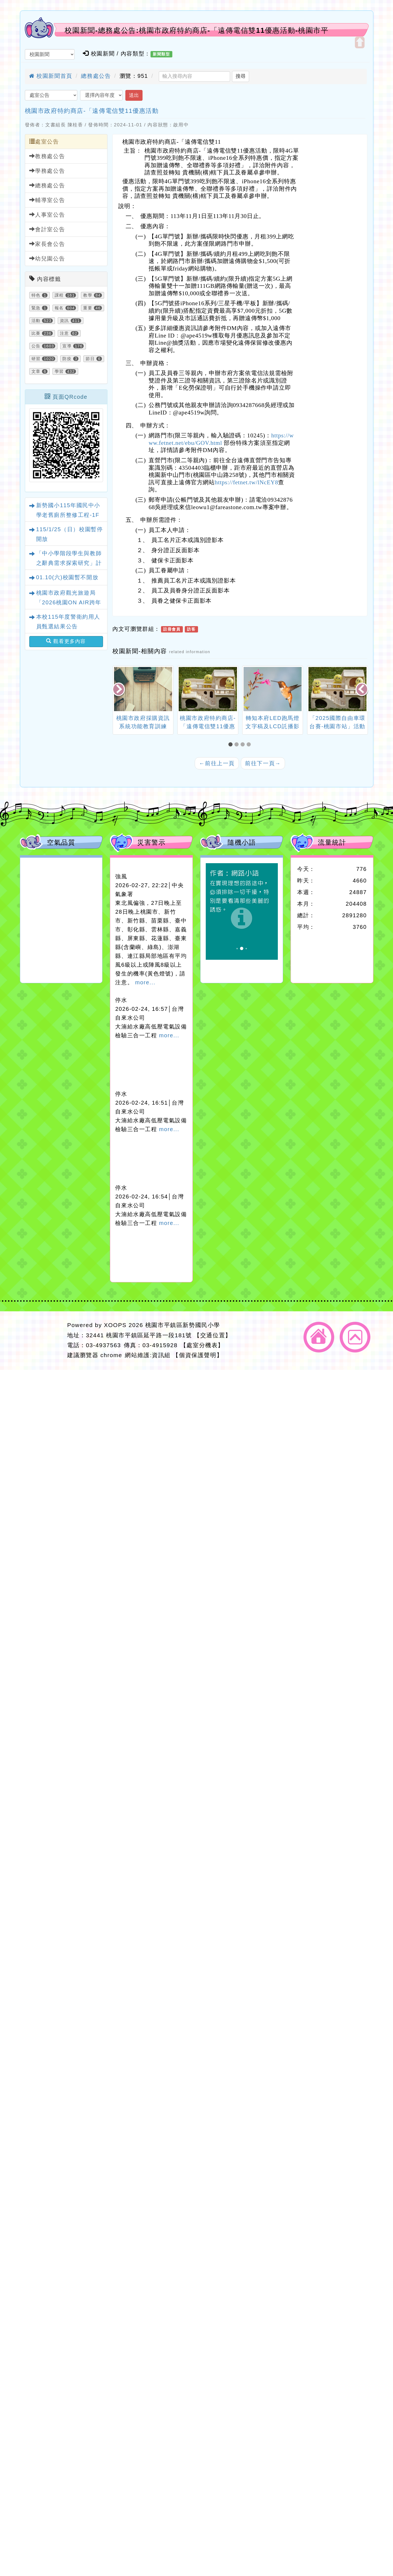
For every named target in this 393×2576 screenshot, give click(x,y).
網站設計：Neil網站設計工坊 (42, 1340)
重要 (87, 308)
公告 (36, 346)
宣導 (67, 346)
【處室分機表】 (202, 1345)
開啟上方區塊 (360, 42)
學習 (59, 371)
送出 (134, 95)
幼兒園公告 (47, 258)
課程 (59, 295)
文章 (36, 371)
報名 (59, 308)
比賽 (36, 333)
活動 (36, 320)
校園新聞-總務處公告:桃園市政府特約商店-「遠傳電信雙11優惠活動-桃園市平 (196, 30)
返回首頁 (319, 1337)
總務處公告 (96, 76)
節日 (90, 359)
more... (145, 982)
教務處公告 (47, 156)
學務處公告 (47, 171)
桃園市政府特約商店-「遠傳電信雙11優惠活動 (92, 110)
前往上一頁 (217, 763)
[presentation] (119, 690)
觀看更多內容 (66, 641)
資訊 (64, 320)
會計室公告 (47, 229)
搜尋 (241, 76)
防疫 (67, 359)
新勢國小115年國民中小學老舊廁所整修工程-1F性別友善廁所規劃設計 (68, 515)
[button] (231, 744)
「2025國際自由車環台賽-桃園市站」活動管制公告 (337, 726)
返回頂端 (355, 1337)
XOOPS (115, 1325)
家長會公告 (47, 244)
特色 (36, 295)
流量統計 (332, 842)
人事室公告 (47, 214)
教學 (87, 295)
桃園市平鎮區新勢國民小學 (182, 1325)
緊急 (36, 308)
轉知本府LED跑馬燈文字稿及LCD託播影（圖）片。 (273, 726)
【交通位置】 (212, 1335)
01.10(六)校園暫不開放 (67, 577)
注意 (64, 333)
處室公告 (44, 141)
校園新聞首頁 (50, 76)
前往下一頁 (263, 763)
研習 (36, 359)
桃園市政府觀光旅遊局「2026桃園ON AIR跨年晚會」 (68, 602)
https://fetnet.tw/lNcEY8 (246, 482)
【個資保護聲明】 (198, 1355)
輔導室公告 (47, 200)
